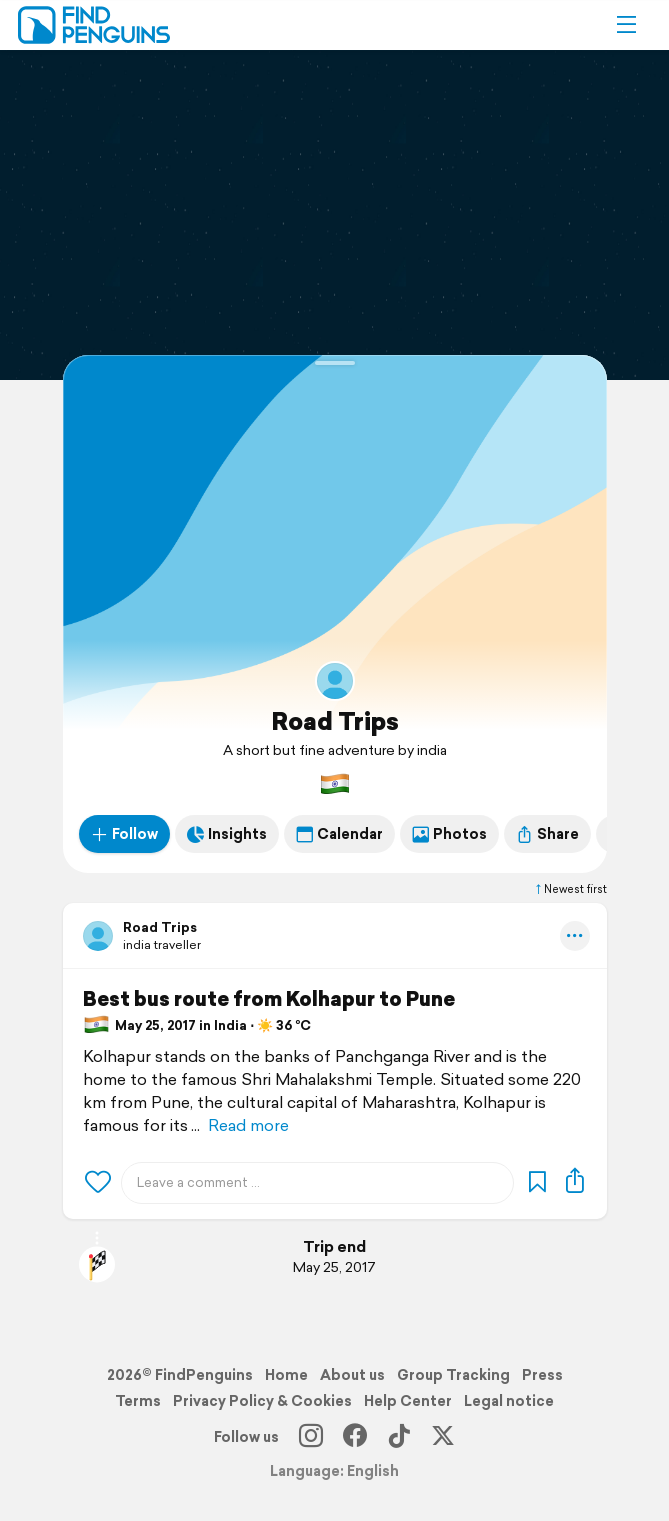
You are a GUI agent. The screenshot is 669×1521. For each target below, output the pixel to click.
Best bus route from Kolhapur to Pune (269, 999)
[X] (443, 1437)
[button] (626, 25)
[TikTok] (399, 1437)
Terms (138, 1401)
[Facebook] (355, 1437)
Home (286, 1375)
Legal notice (509, 1401)
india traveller (162, 944)
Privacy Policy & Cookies (262, 1401)
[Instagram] (311, 1437)
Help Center (408, 1401)
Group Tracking (453, 1375)
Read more (248, 1125)
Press (542, 1375)
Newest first (570, 889)
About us (352, 1375)
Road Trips (335, 721)
